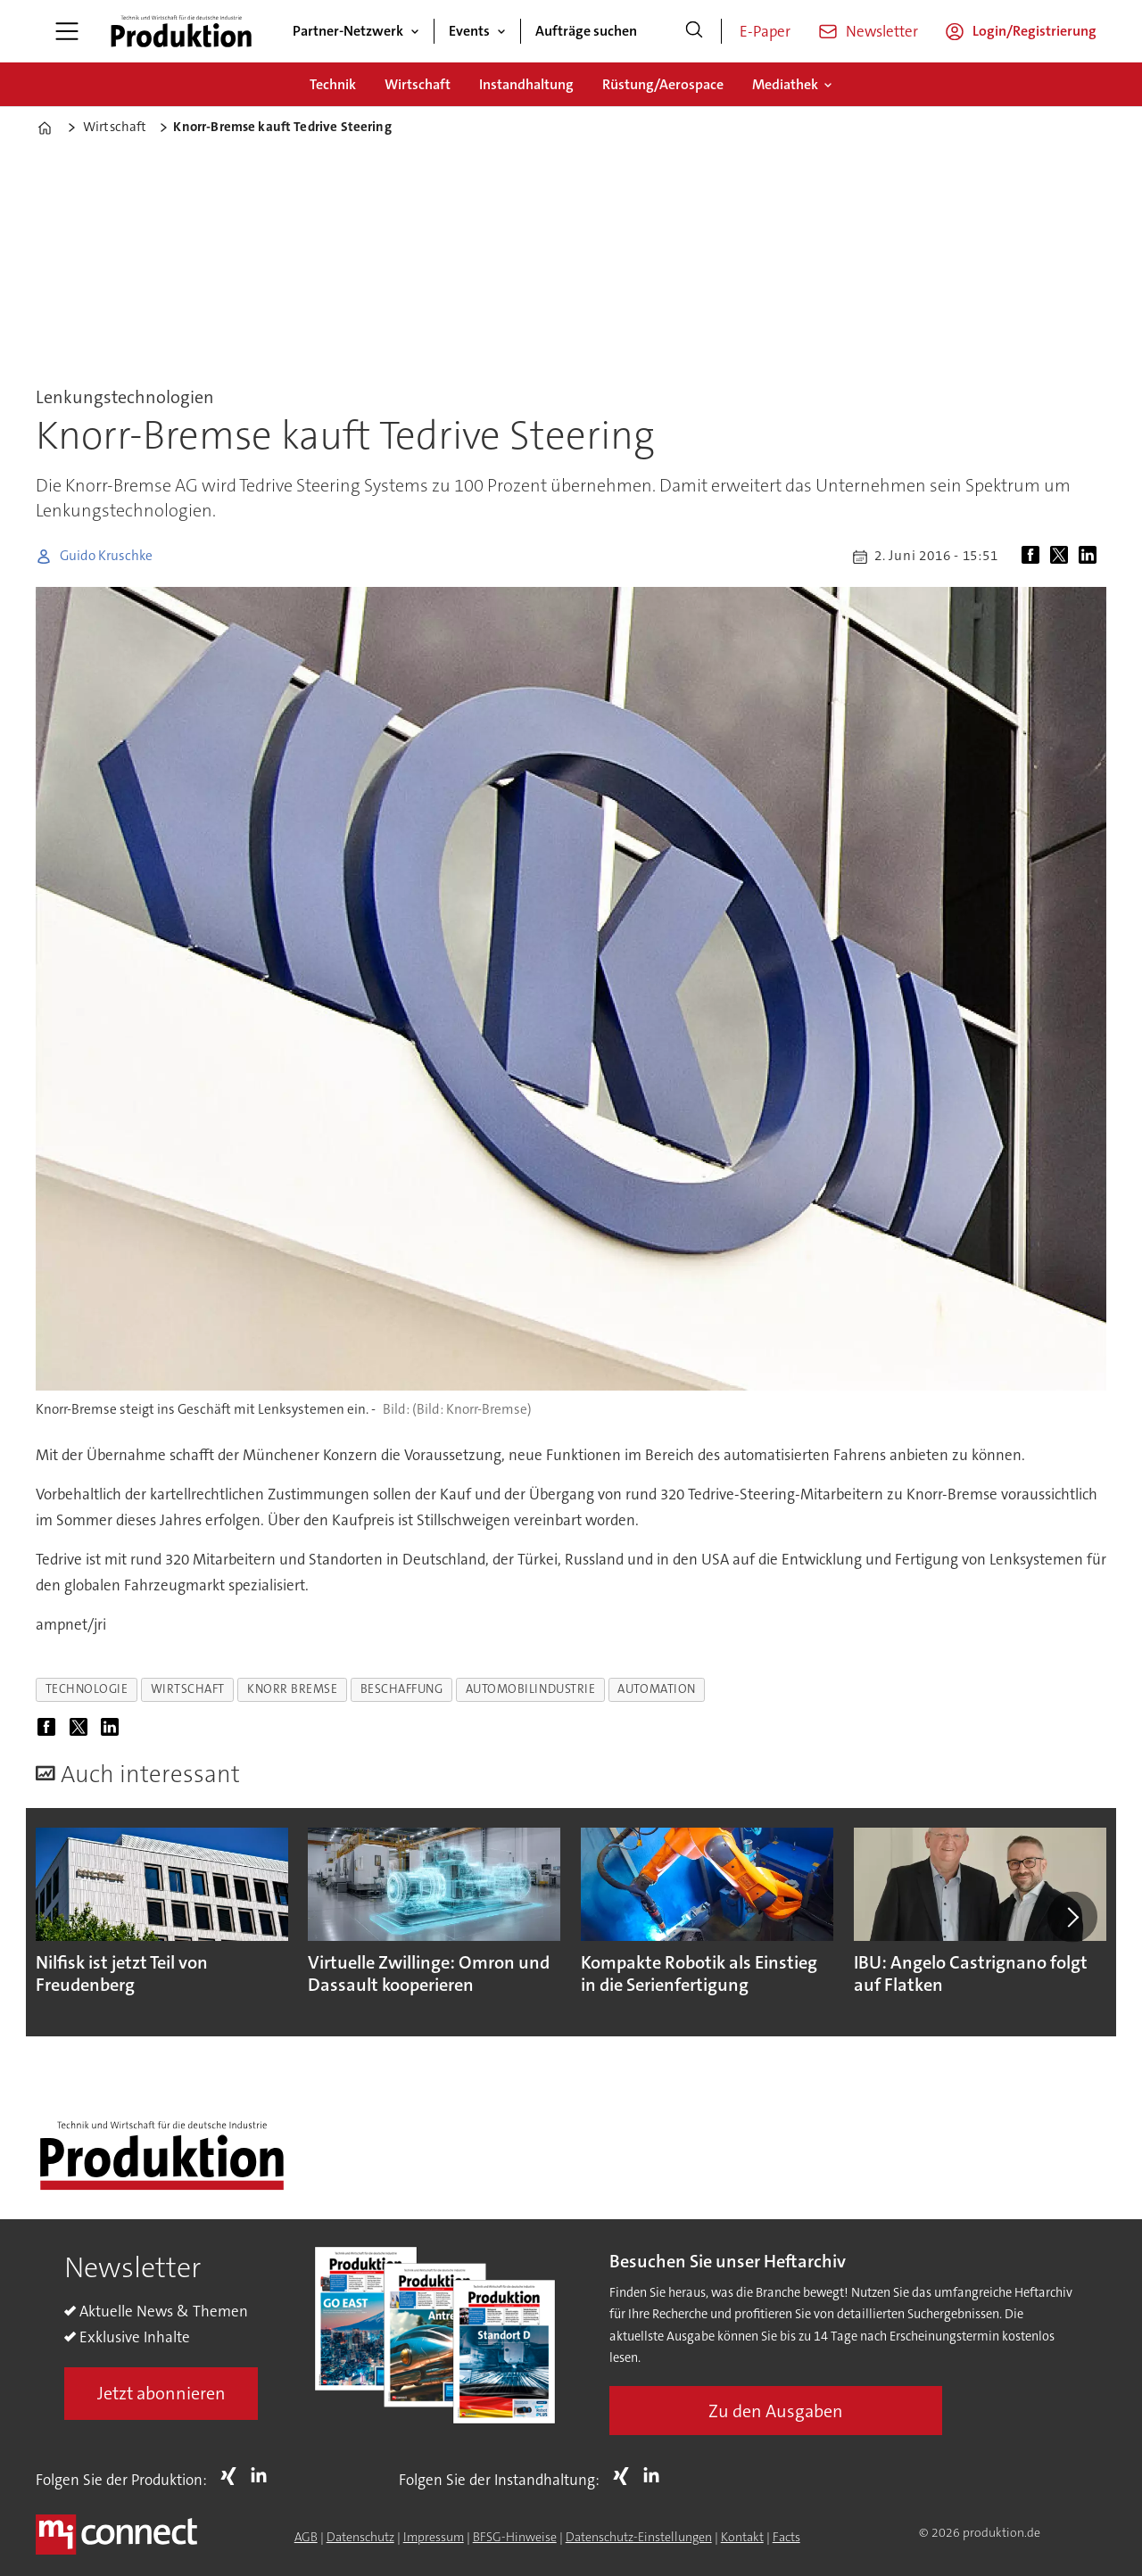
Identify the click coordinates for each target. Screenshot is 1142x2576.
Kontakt (742, 2537)
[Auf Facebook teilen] (1034, 556)
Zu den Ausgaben (775, 2411)
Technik (333, 84)
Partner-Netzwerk (348, 30)
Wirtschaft (418, 84)
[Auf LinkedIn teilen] (1091, 556)
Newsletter (882, 31)
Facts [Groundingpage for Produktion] (786, 2537)
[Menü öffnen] (67, 31)
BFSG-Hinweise (515, 2537)
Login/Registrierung (1034, 30)
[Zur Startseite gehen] (181, 31)
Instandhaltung (526, 84)
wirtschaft (188, 1689)
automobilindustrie (531, 1689)
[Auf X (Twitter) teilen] (1062, 556)
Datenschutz (360, 2537)
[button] (1072, 1917)
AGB (306, 2537)
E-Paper (765, 31)
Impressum (433, 2537)
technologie (87, 1689)
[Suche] (694, 31)
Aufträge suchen (586, 30)
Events (469, 30)
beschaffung (401, 1689)
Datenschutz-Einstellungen (639, 2537)
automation (656, 1689)
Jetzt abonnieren (161, 2393)
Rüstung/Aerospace (663, 84)
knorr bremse (292, 1689)
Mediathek (785, 84)
